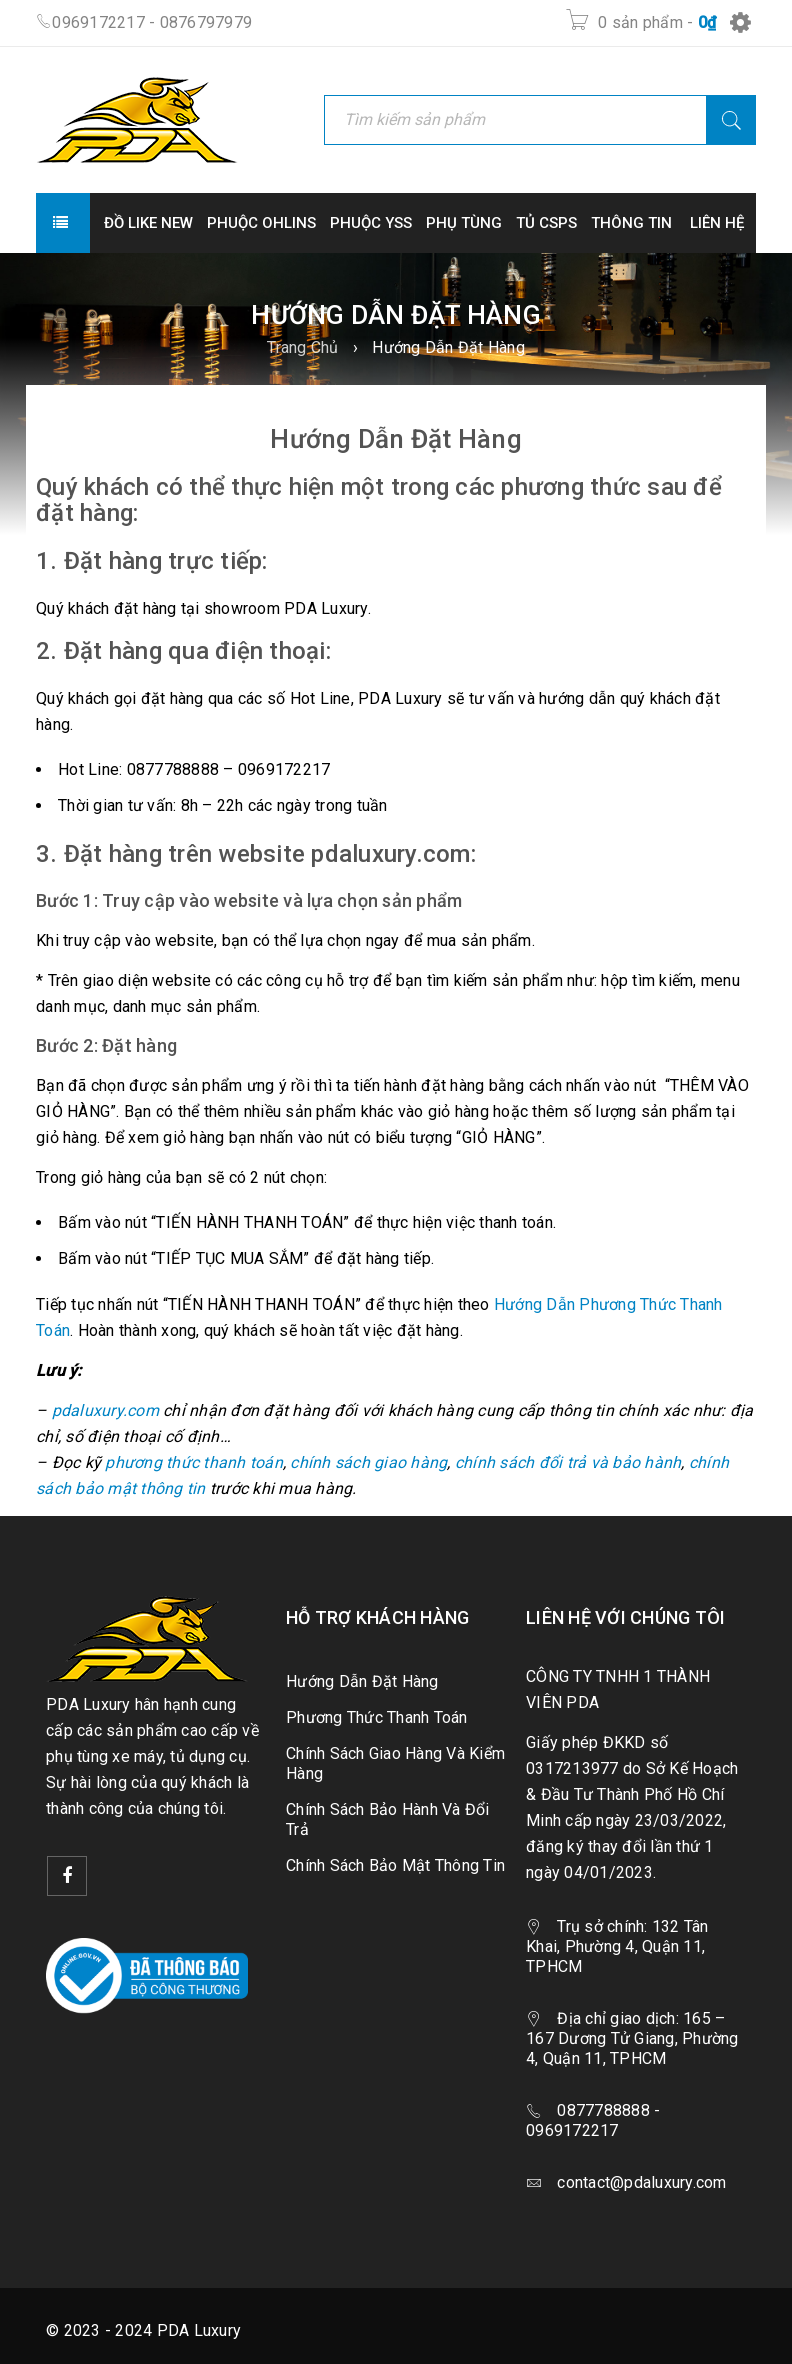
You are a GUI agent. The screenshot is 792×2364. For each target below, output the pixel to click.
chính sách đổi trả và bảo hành (568, 1462)
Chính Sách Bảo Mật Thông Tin (395, 1865)
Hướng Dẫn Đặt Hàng (362, 1681)
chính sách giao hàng (368, 1462)
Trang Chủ (302, 347)
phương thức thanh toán (194, 1462)
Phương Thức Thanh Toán (377, 1717)
